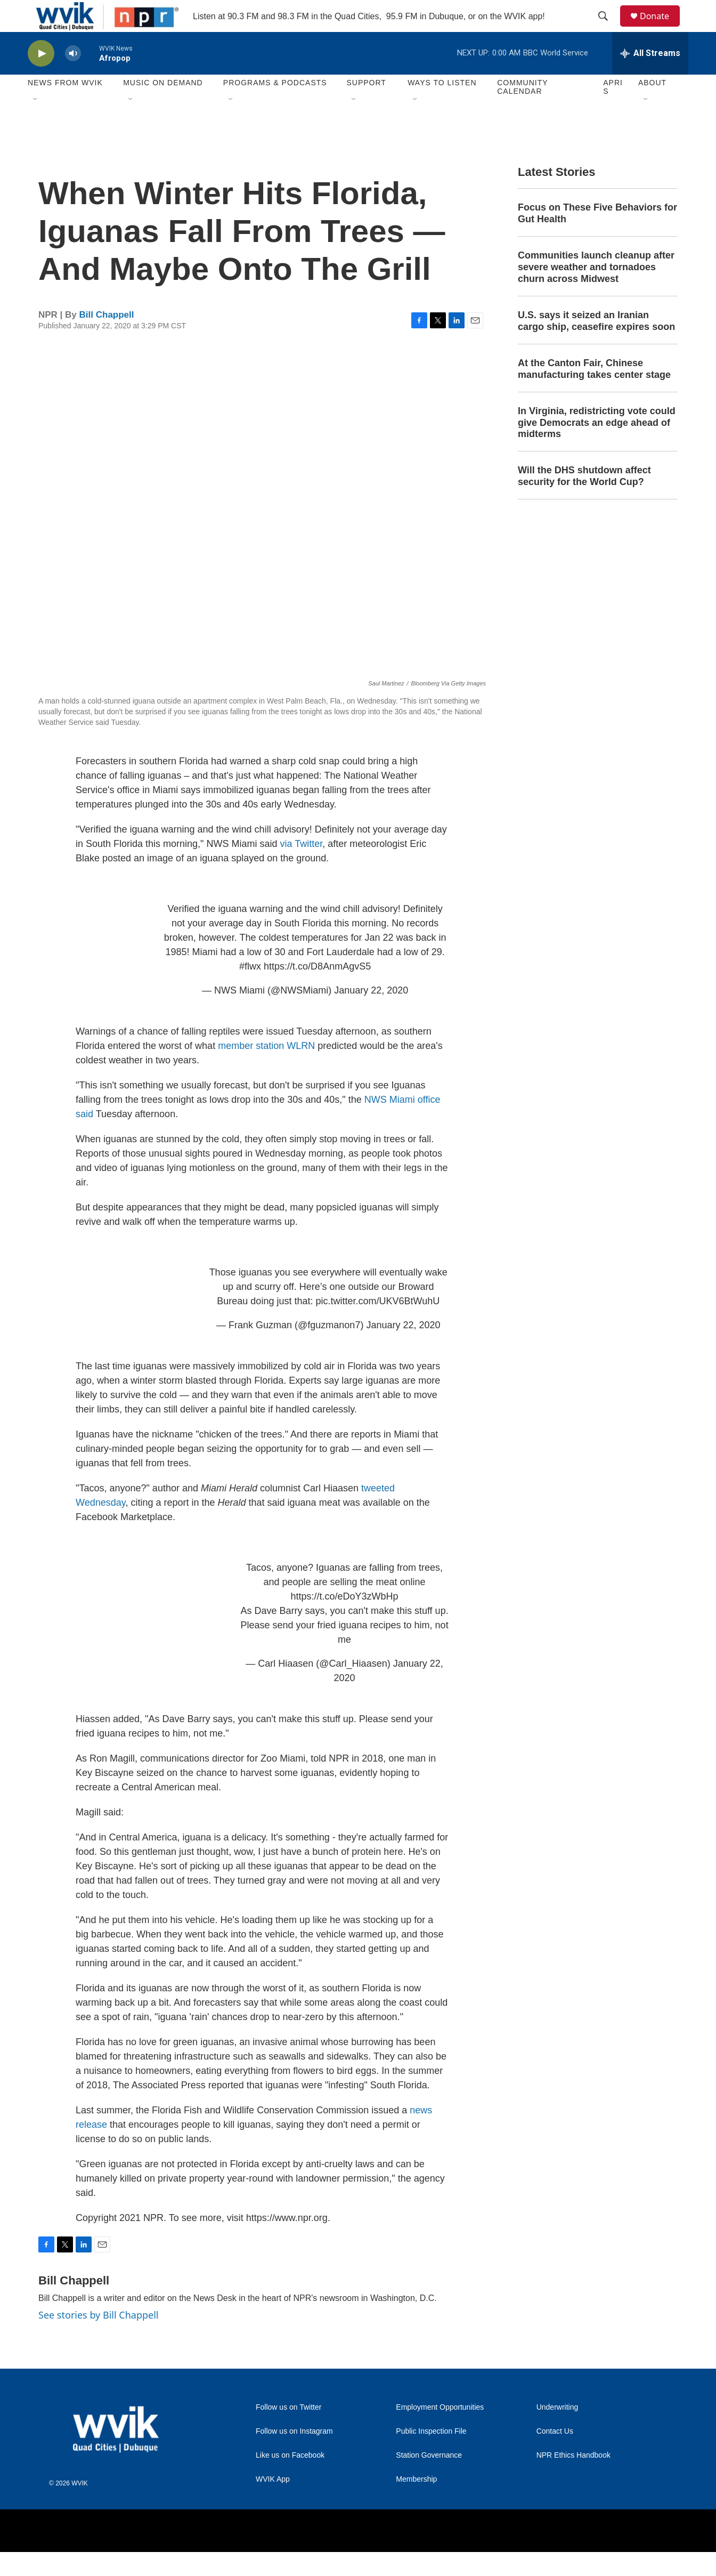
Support (366, 106)
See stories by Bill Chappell (98, 2338)
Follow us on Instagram (294, 2455)
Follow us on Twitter (288, 2431)
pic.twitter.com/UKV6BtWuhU (377, 1325)
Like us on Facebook (290, 2479)
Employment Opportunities (440, 2431)
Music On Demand (163, 106)
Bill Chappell (106, 339)
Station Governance (429, 2479)
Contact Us (554, 2455)
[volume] (73, 78)
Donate (661, 28)
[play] (41, 77)
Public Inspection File (431, 2455)
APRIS (613, 110)
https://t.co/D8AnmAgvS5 (317, 990)
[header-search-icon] (608, 28)
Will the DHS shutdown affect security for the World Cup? (584, 500)
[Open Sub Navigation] (35, 123)
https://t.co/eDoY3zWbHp (344, 1620)
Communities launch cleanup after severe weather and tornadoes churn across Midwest (596, 291)
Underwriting (557, 2431)
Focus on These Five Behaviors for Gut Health (597, 237)
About (652, 106)
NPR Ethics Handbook (573, 2479)
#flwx (250, 990)
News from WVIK (65, 106)
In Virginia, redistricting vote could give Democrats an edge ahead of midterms (597, 447)
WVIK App (273, 2503)
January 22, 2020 (371, 1014)
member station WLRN (266, 1069)
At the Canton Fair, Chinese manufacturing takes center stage (594, 393)
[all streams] (650, 77)
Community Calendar (522, 110)
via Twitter (301, 867)
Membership (416, 2503)
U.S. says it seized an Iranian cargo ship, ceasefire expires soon (596, 345)
